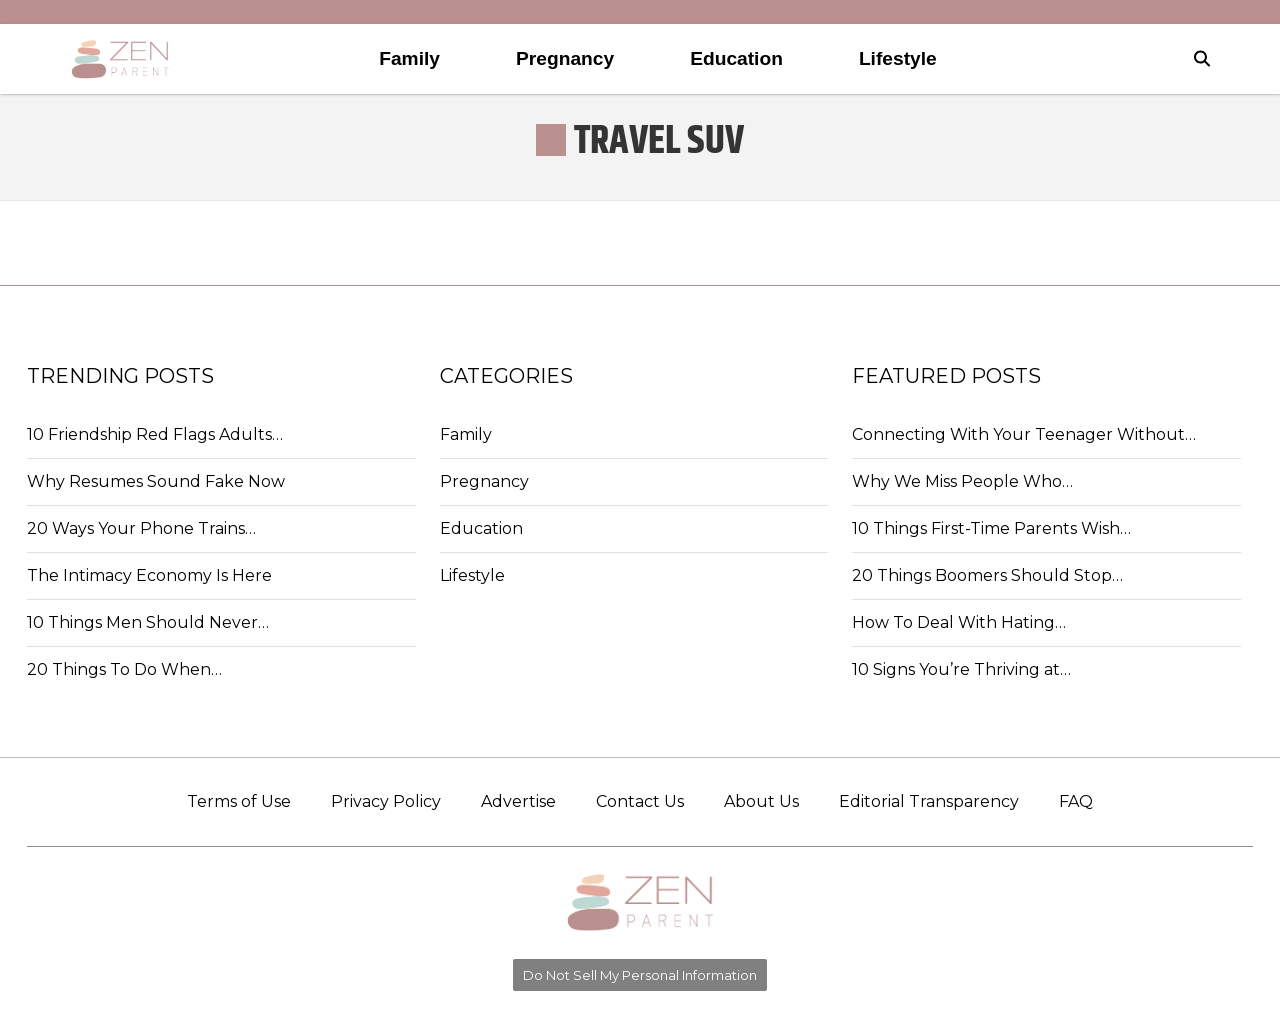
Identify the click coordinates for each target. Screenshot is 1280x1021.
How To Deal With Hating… (959, 622)
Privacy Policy (386, 801)
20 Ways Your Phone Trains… (141, 528)
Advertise (518, 801)
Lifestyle (472, 575)
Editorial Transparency (929, 801)
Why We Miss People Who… (962, 481)
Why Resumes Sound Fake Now (156, 481)
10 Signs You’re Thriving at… (961, 669)
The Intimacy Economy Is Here (149, 575)
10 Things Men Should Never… (148, 622)
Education (481, 528)
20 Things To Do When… (124, 669)
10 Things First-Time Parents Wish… (991, 528)
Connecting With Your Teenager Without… (1024, 434)
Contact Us (640, 801)
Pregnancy (484, 481)
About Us (761, 801)
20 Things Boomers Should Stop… (987, 575)
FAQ (1076, 801)
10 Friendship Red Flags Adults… (155, 434)
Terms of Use (239, 801)
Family (466, 434)
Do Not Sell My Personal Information (640, 975)
